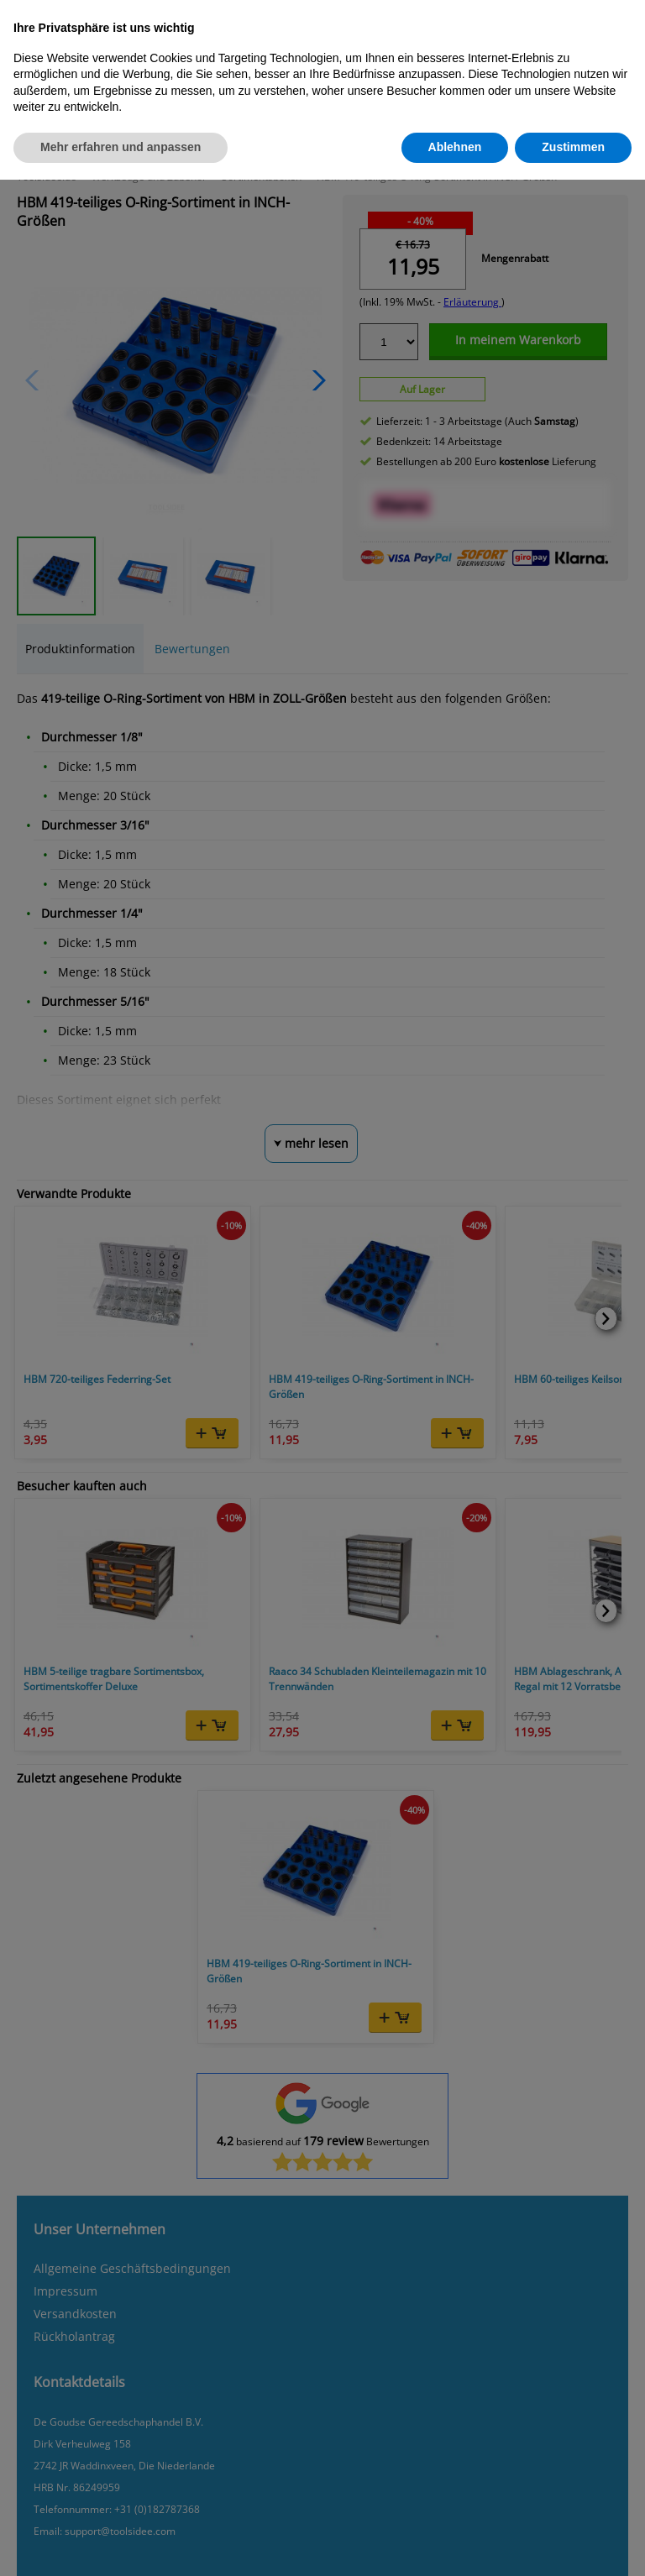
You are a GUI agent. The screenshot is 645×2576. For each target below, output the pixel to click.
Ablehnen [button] (455, 147)
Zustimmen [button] (573, 147)
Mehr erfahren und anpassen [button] (120, 147)
